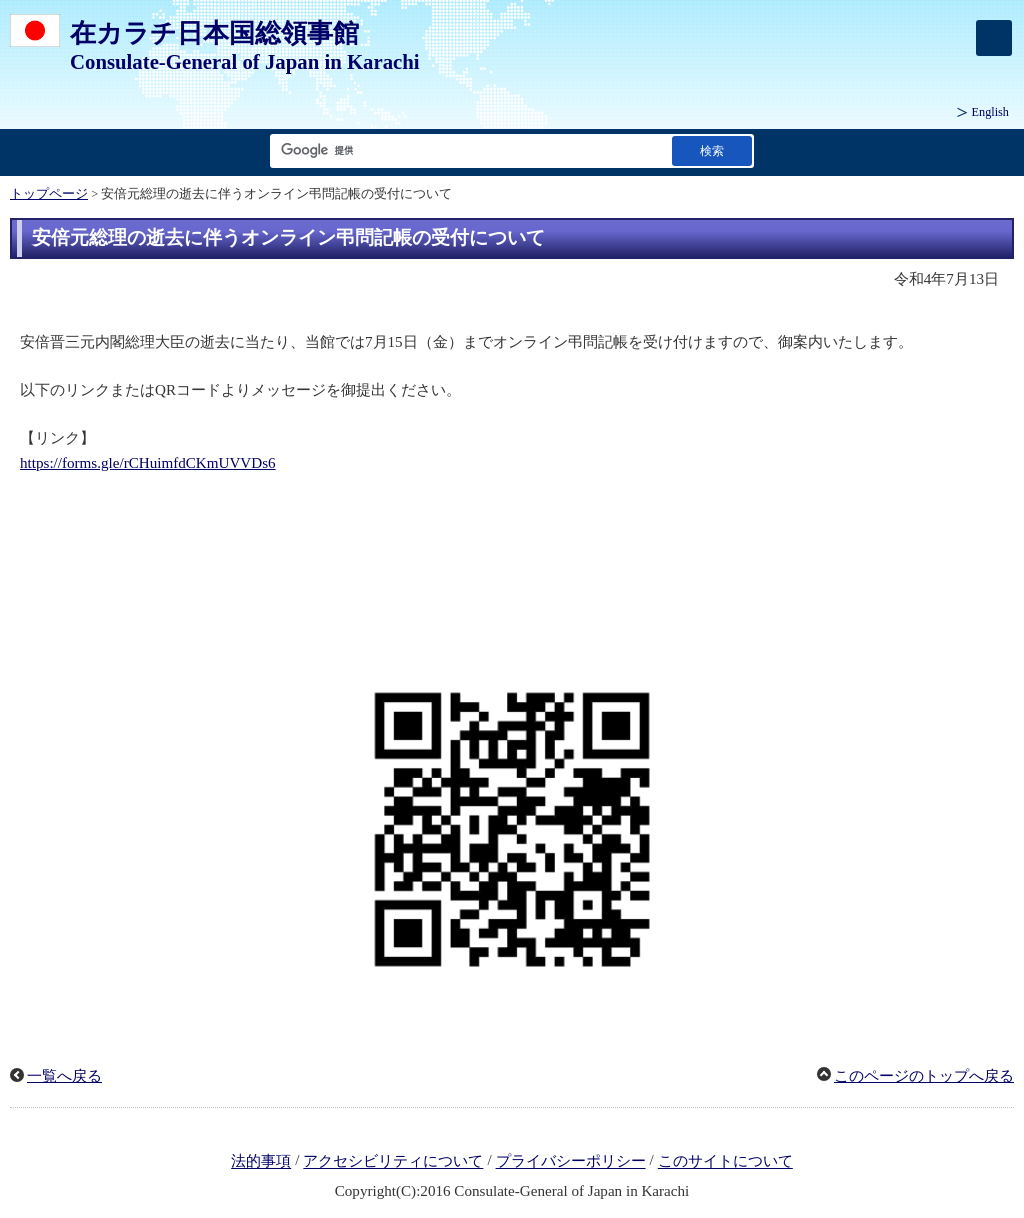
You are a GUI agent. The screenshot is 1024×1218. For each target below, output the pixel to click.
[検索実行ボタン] (712, 150)
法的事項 (261, 1162)
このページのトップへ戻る (924, 1076)
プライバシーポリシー (571, 1162)
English (990, 112)
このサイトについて (725, 1162)
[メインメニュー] (994, 38)
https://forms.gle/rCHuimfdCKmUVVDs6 (148, 463)
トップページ (49, 194)
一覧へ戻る (64, 1076)
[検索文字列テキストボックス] (467, 150)
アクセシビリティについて (393, 1162)
